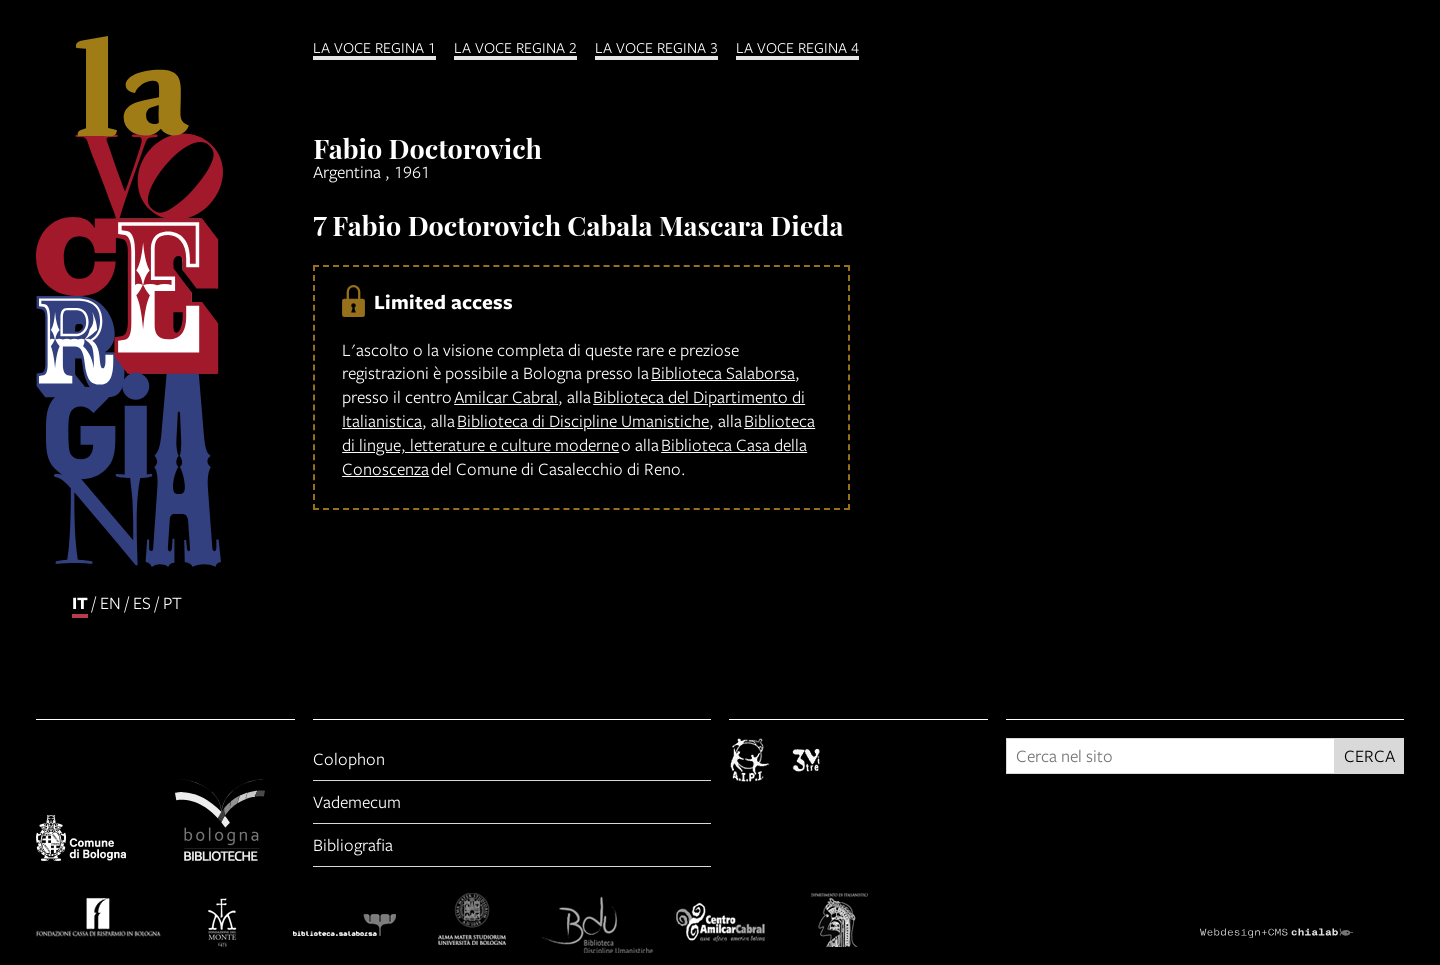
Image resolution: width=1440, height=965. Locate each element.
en (110, 602)
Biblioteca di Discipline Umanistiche (583, 420)
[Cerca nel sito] (1170, 756)
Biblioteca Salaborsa (723, 372)
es (142, 602)
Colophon (349, 758)
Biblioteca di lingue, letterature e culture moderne (578, 432)
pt (172, 602)
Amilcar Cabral (506, 396)
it (80, 602)
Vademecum (357, 801)
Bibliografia (353, 844)
